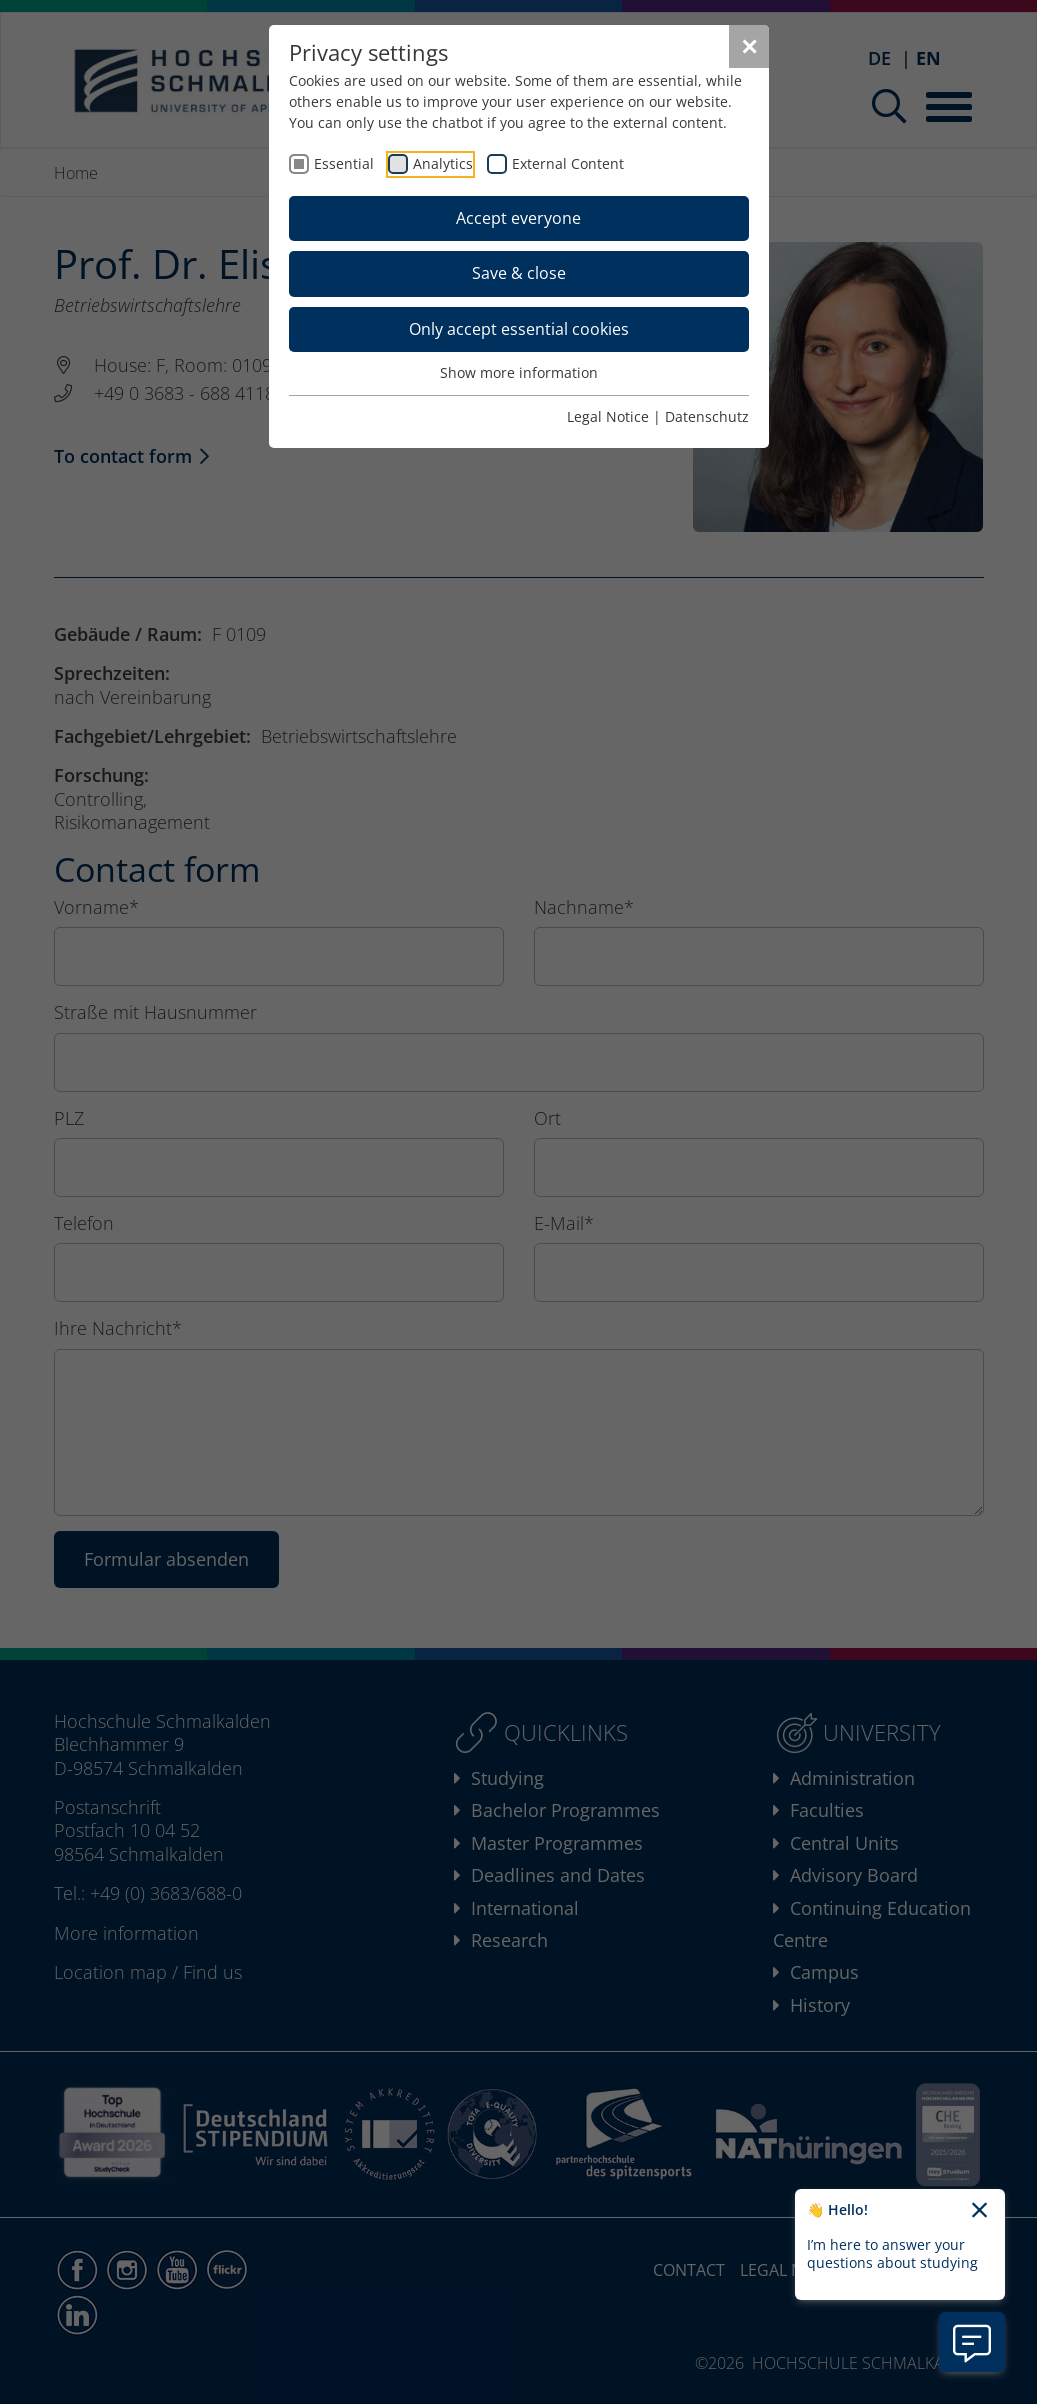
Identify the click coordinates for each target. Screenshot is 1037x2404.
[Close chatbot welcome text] (979, 2211)
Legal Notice (608, 416)
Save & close (519, 273)
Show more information (519, 372)
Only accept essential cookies (519, 329)
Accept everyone (518, 218)
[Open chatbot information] (972, 2342)
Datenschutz (707, 416)
